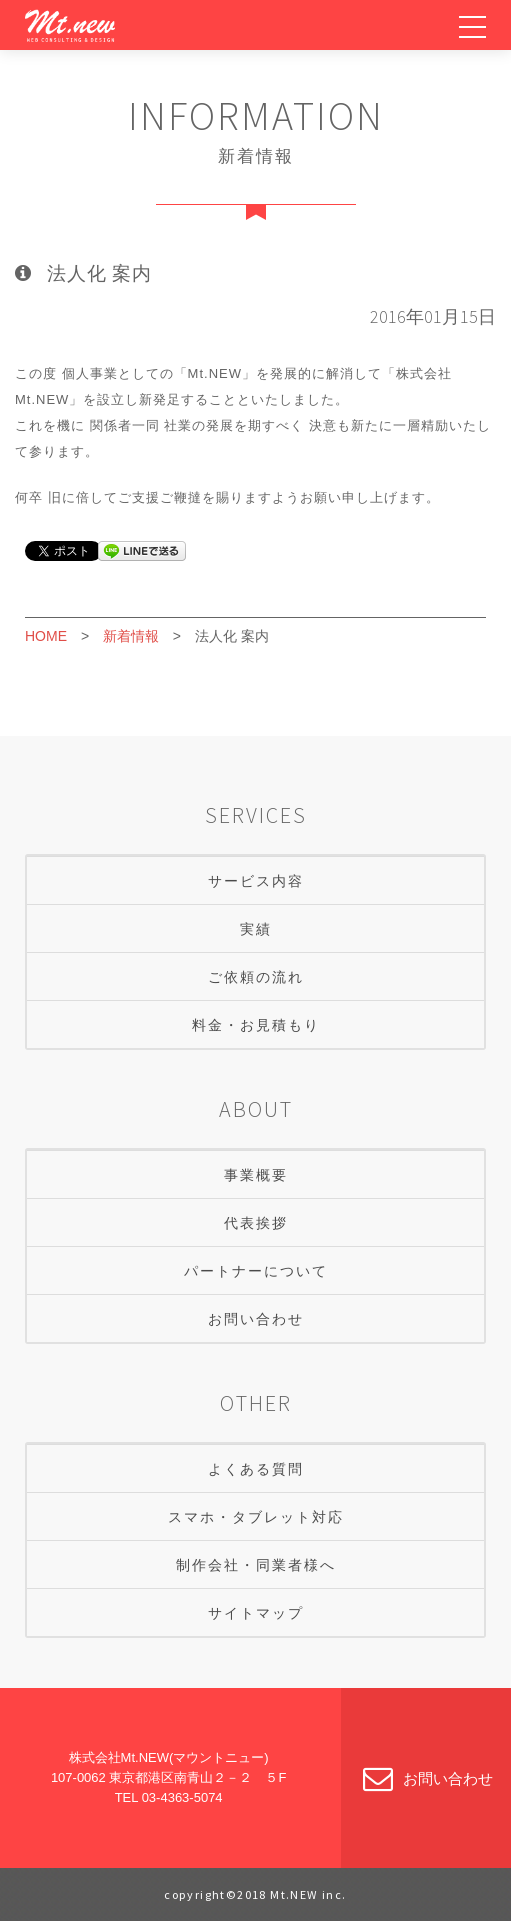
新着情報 (131, 636)
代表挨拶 (256, 1223)
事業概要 (256, 1175)
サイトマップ (256, 1613)
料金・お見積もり (256, 1025)
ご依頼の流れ (256, 977)
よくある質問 (256, 1469)
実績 (256, 929)
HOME (46, 636)
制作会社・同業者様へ (256, 1565)
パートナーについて (256, 1271)
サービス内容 (256, 881)
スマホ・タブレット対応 (256, 1517)
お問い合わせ (256, 1319)
